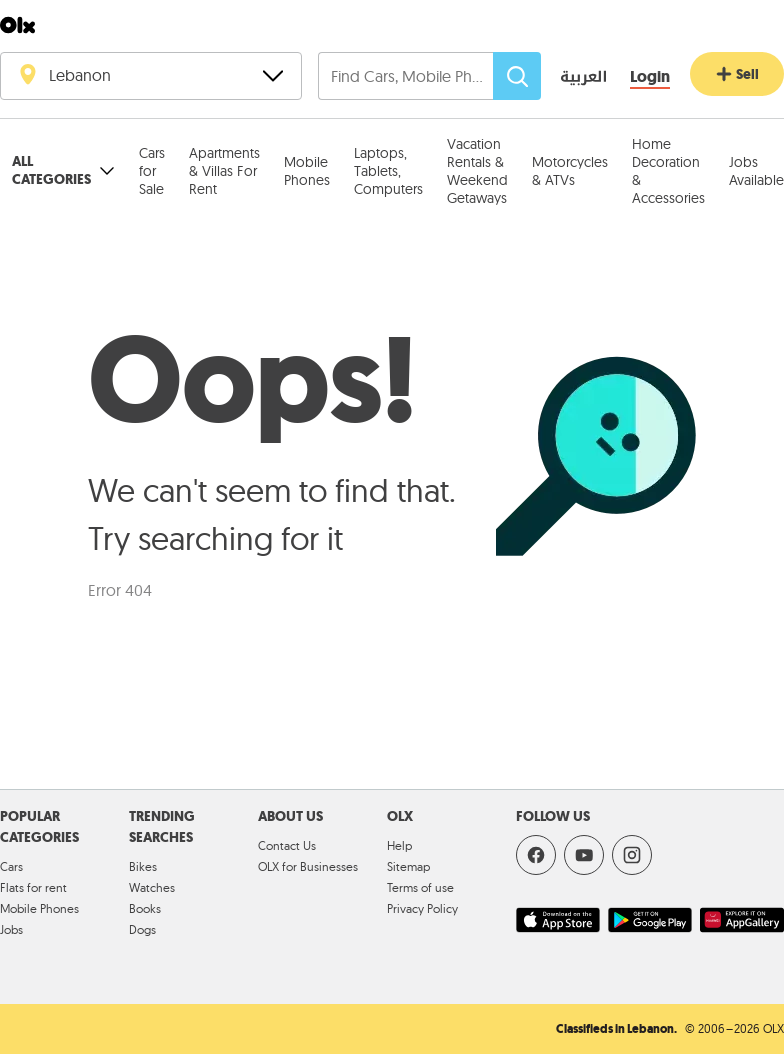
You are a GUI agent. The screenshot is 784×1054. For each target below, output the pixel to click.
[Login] (650, 77)
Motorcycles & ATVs (570, 171)
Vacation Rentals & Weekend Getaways (477, 171)
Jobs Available (756, 171)
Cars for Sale (152, 171)
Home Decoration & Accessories (668, 171)
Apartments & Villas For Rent (224, 171)
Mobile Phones (307, 171)
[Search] (517, 76)
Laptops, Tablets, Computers (388, 171)
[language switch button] (569, 78)
